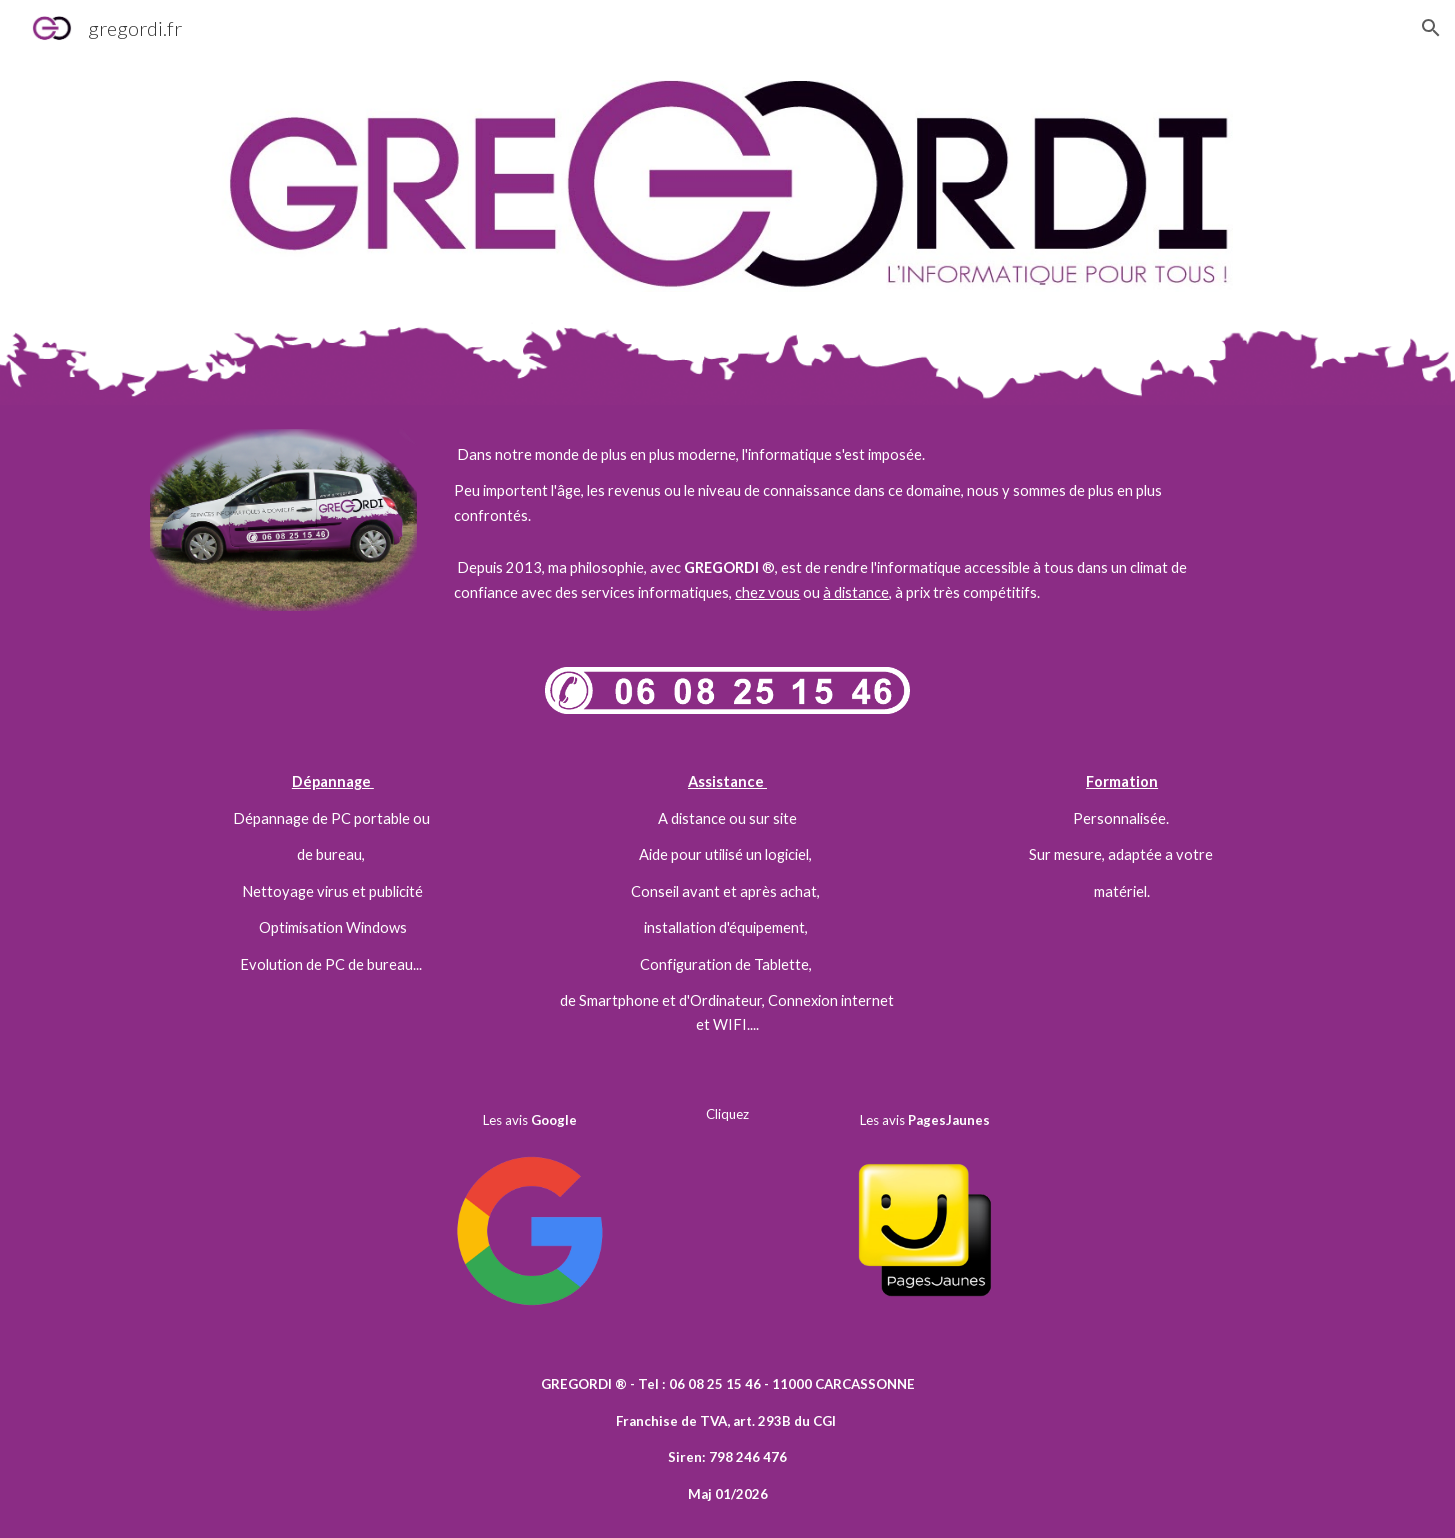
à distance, (857, 592)
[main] (826, 485)
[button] (1431, 28)
